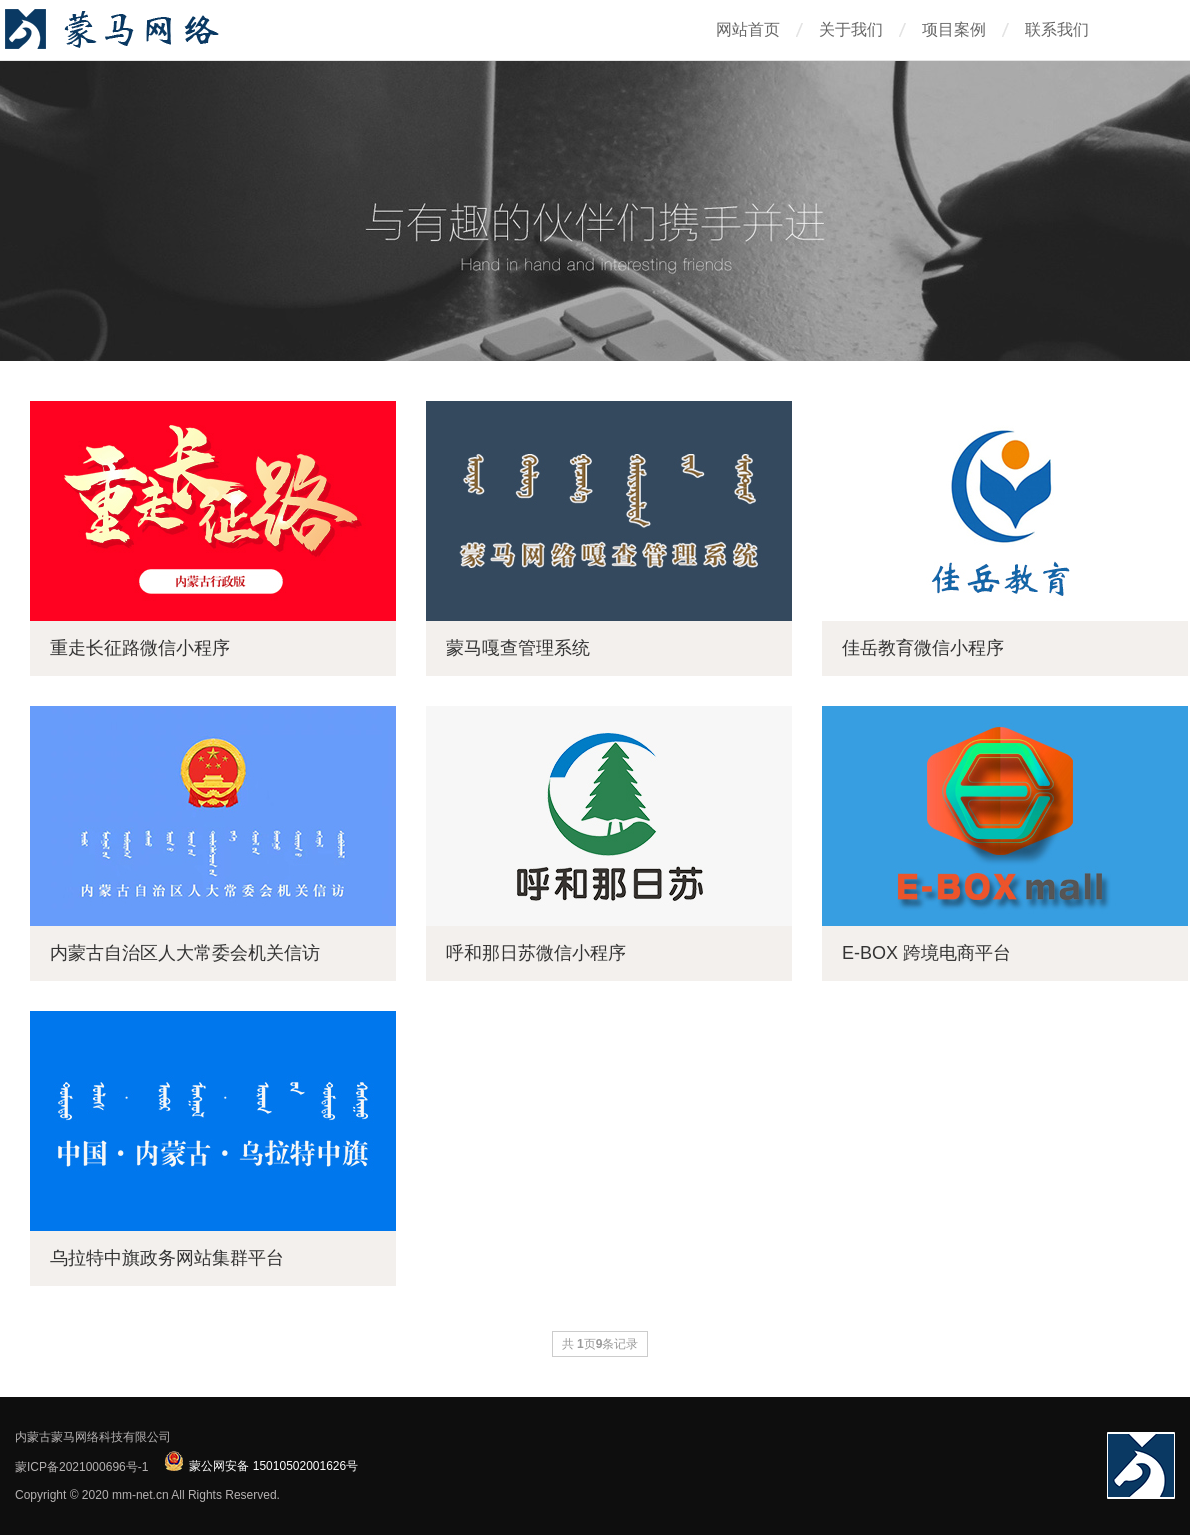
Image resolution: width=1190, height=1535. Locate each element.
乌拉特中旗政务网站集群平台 (167, 1258)
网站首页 (748, 29)
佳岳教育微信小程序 (923, 648)
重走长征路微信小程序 (140, 648)
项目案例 (954, 29)
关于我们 (851, 29)
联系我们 (1057, 29)
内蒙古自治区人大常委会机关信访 (185, 953)
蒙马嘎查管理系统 (518, 648)
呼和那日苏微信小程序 (536, 953)
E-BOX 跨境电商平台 (926, 953)
